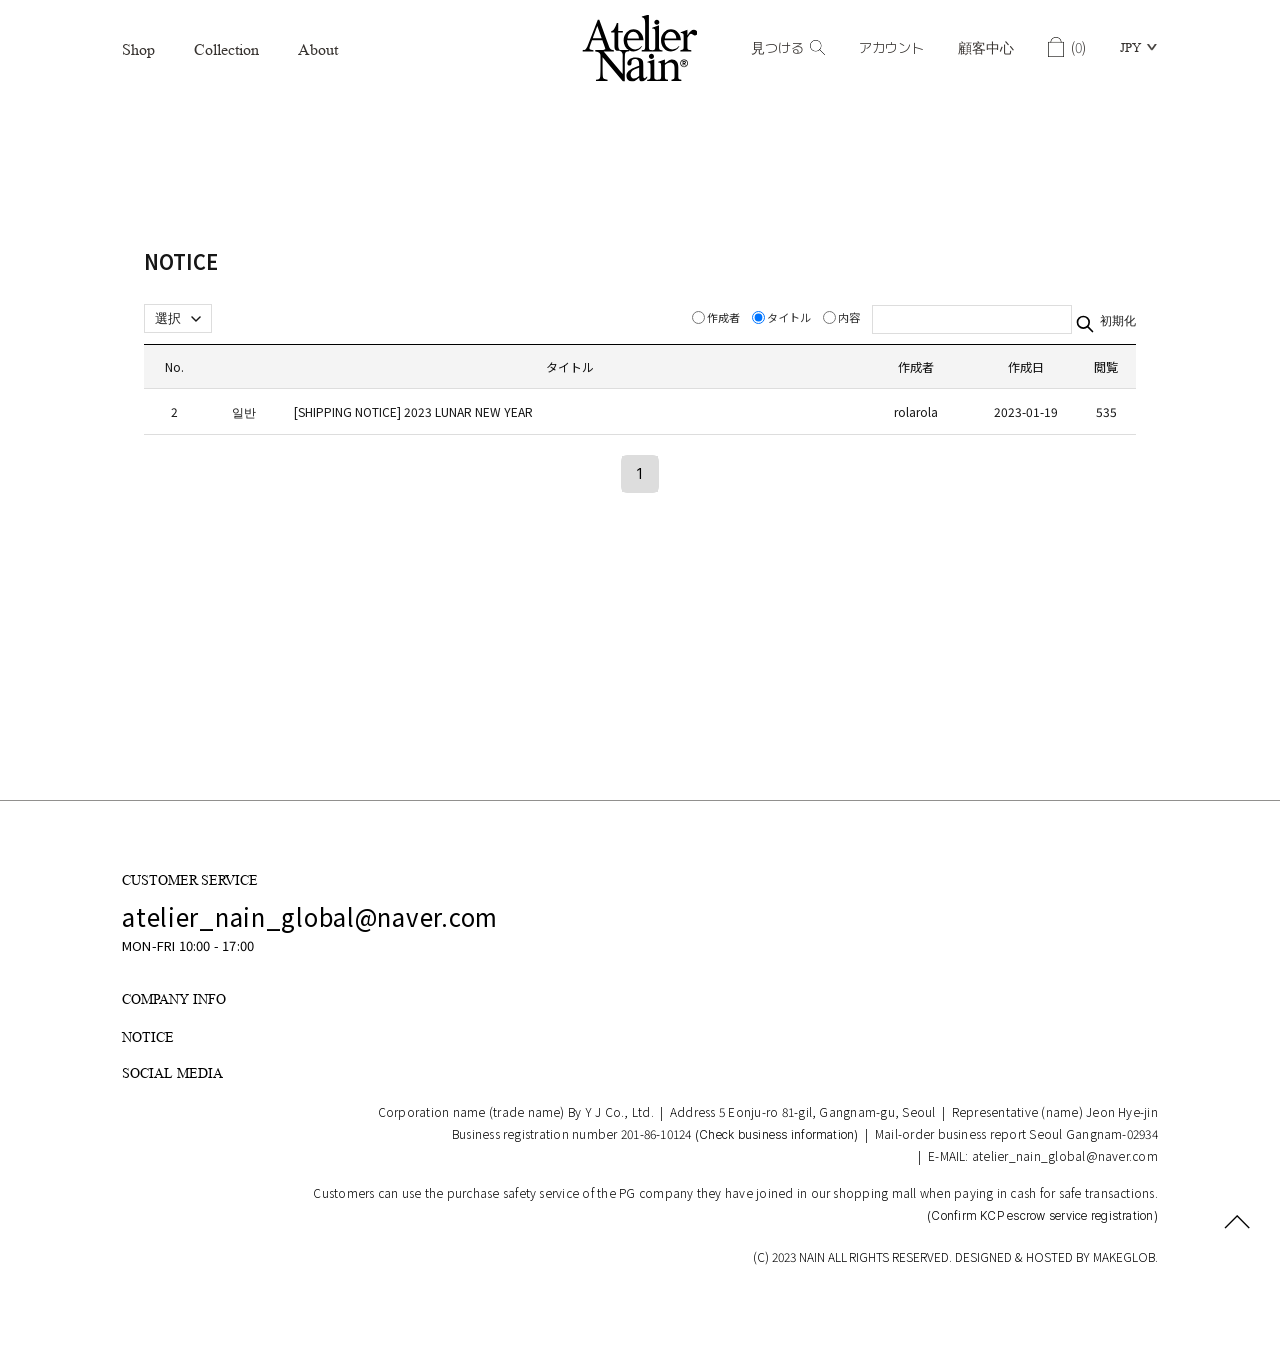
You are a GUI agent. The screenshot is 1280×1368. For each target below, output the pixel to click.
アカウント (891, 48)
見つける (788, 48)
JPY (1130, 47)
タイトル (782, 317)
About (318, 49)
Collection (226, 49)
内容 (842, 317)
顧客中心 (986, 48)
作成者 (717, 317)
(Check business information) (777, 1135)
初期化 (1116, 321)
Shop (138, 49)
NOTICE (148, 1036)
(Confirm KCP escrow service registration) (1042, 1216)
